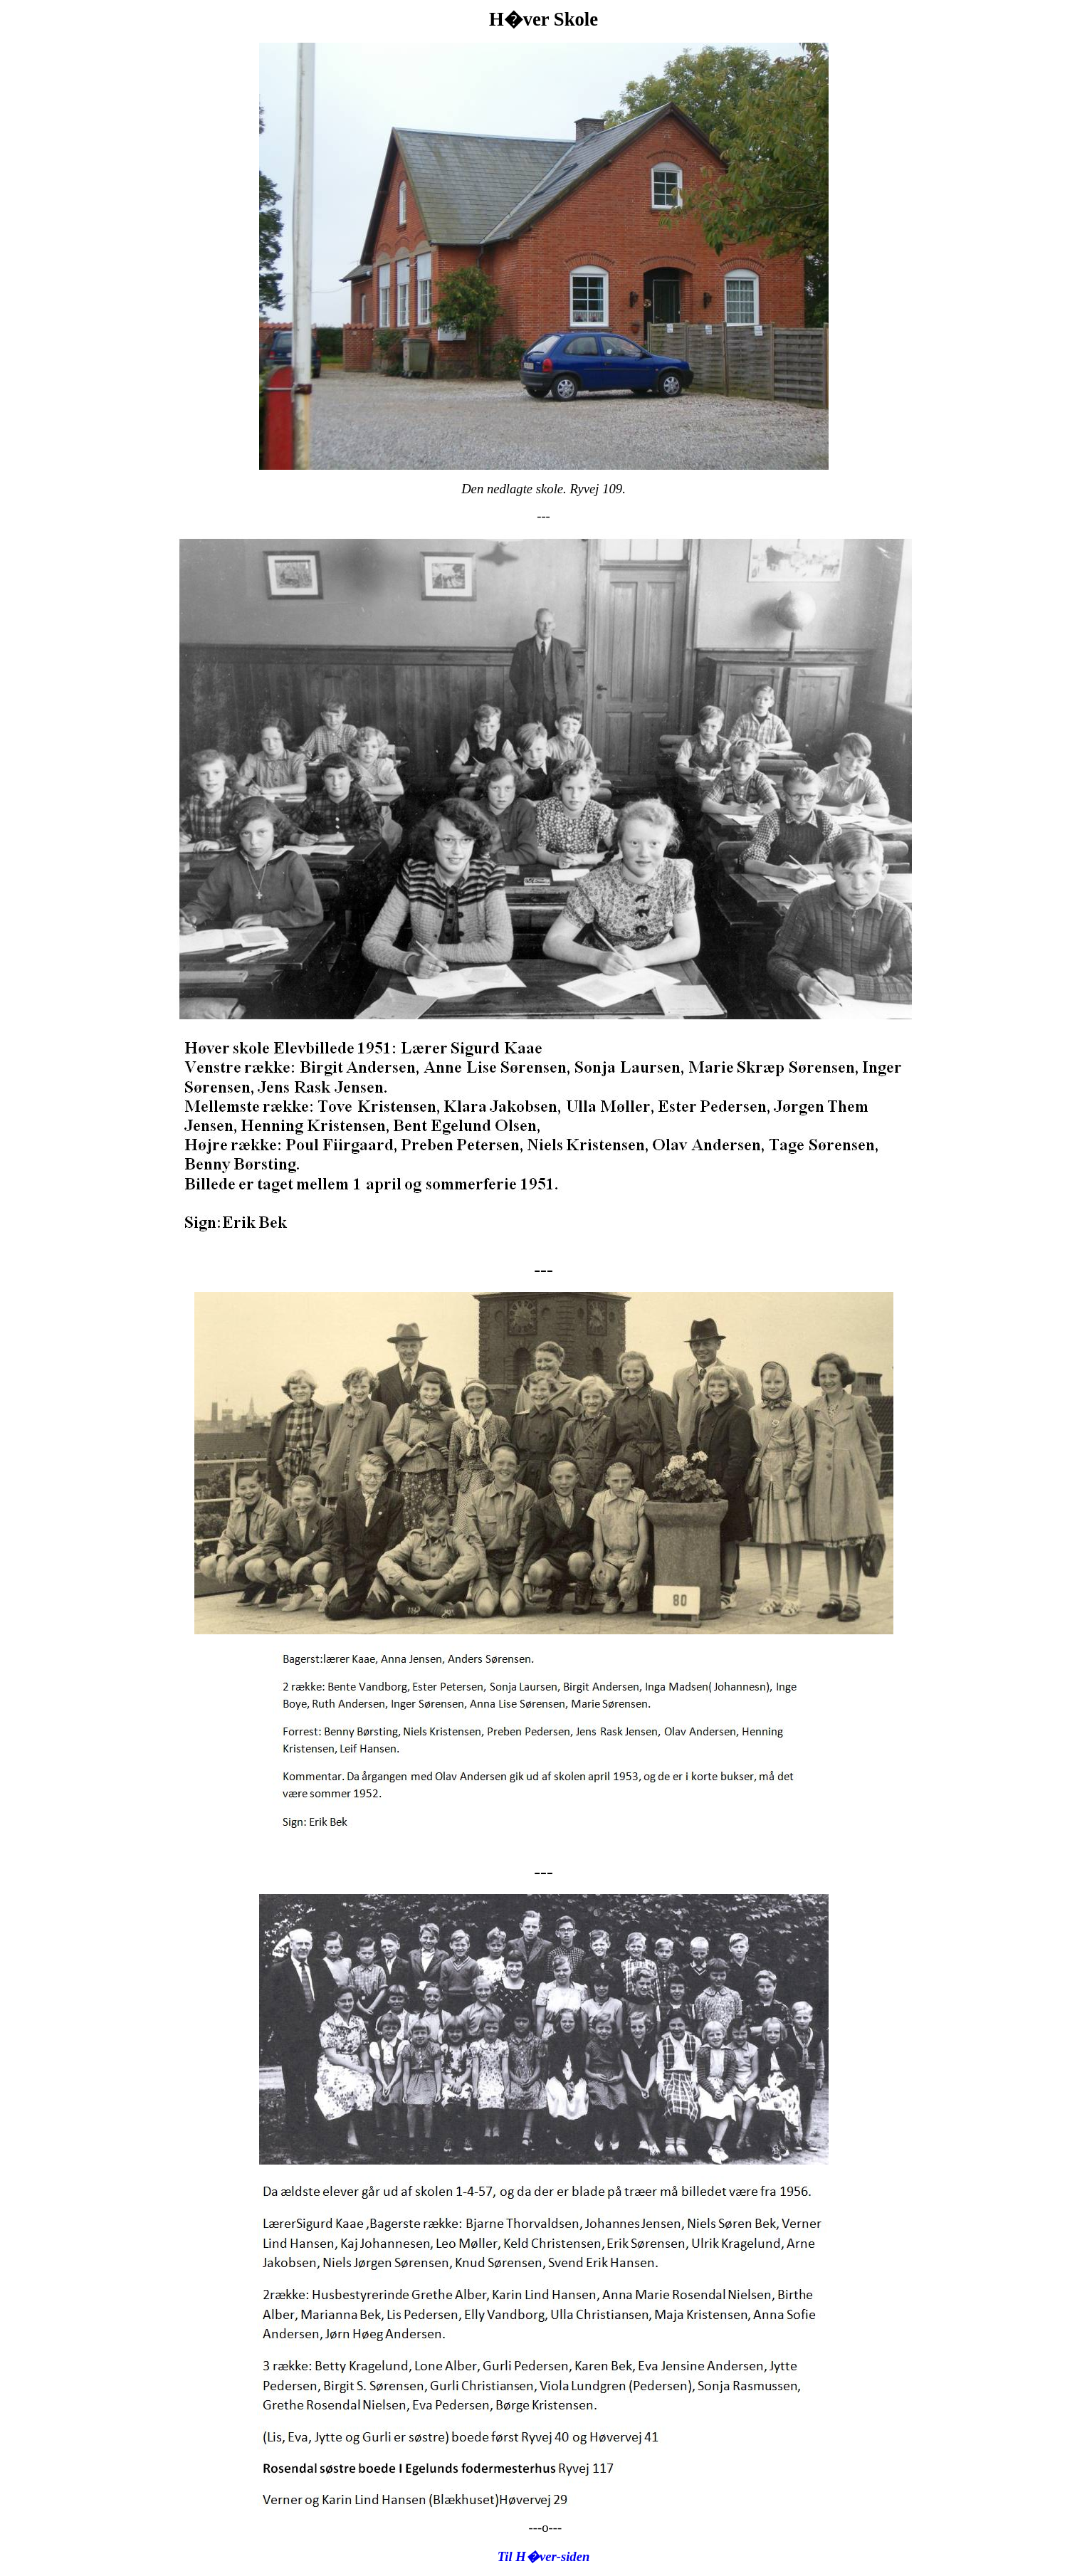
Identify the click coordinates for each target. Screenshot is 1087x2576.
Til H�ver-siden (544, 2556)
